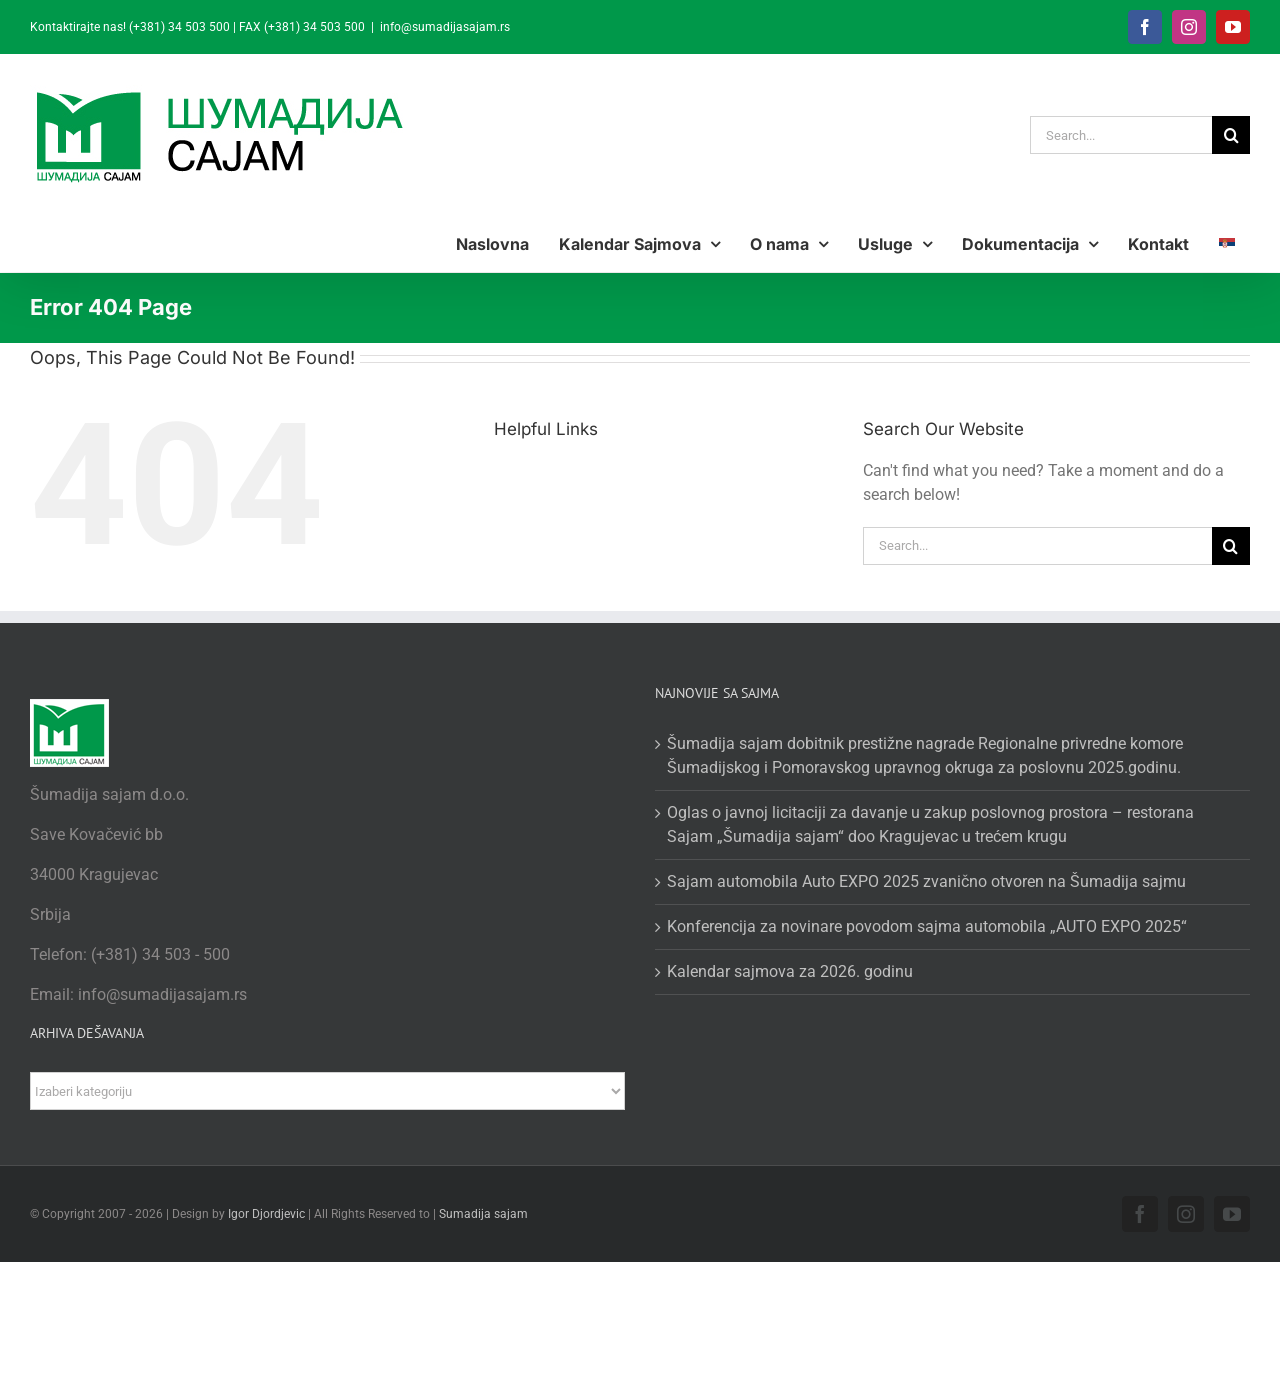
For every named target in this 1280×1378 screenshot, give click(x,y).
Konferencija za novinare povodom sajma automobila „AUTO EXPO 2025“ (927, 926)
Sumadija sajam (483, 1214)
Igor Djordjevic (266, 1214)
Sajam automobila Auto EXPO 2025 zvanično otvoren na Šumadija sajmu (926, 881)
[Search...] (1121, 135)
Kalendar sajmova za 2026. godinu (790, 971)
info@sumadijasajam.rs (445, 27)
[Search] (1231, 135)
